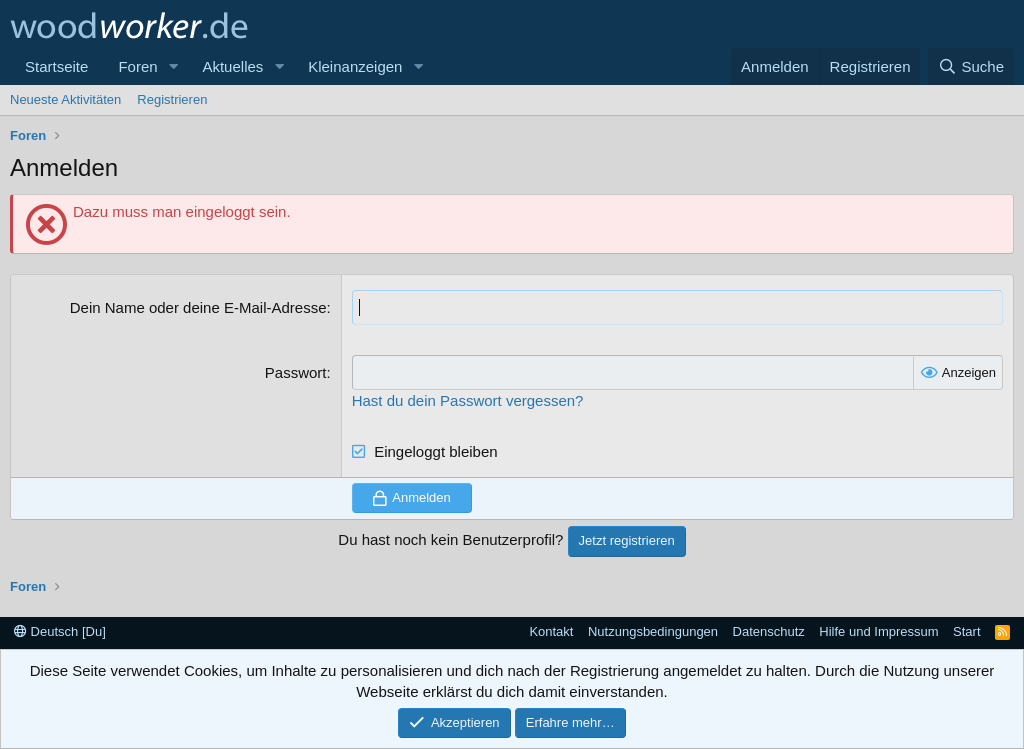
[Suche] (971, 66)
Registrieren (172, 99)
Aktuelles (232, 66)
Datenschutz (769, 631)
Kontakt (551, 631)
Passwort (296, 372)
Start (966, 631)
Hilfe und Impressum (878, 631)
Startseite (56, 66)
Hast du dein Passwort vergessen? (468, 400)
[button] (173, 66)
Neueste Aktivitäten (65, 99)
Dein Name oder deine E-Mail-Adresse (198, 307)
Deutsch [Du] (60, 631)
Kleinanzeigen (355, 66)
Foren (137, 66)
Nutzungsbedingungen (653, 631)
